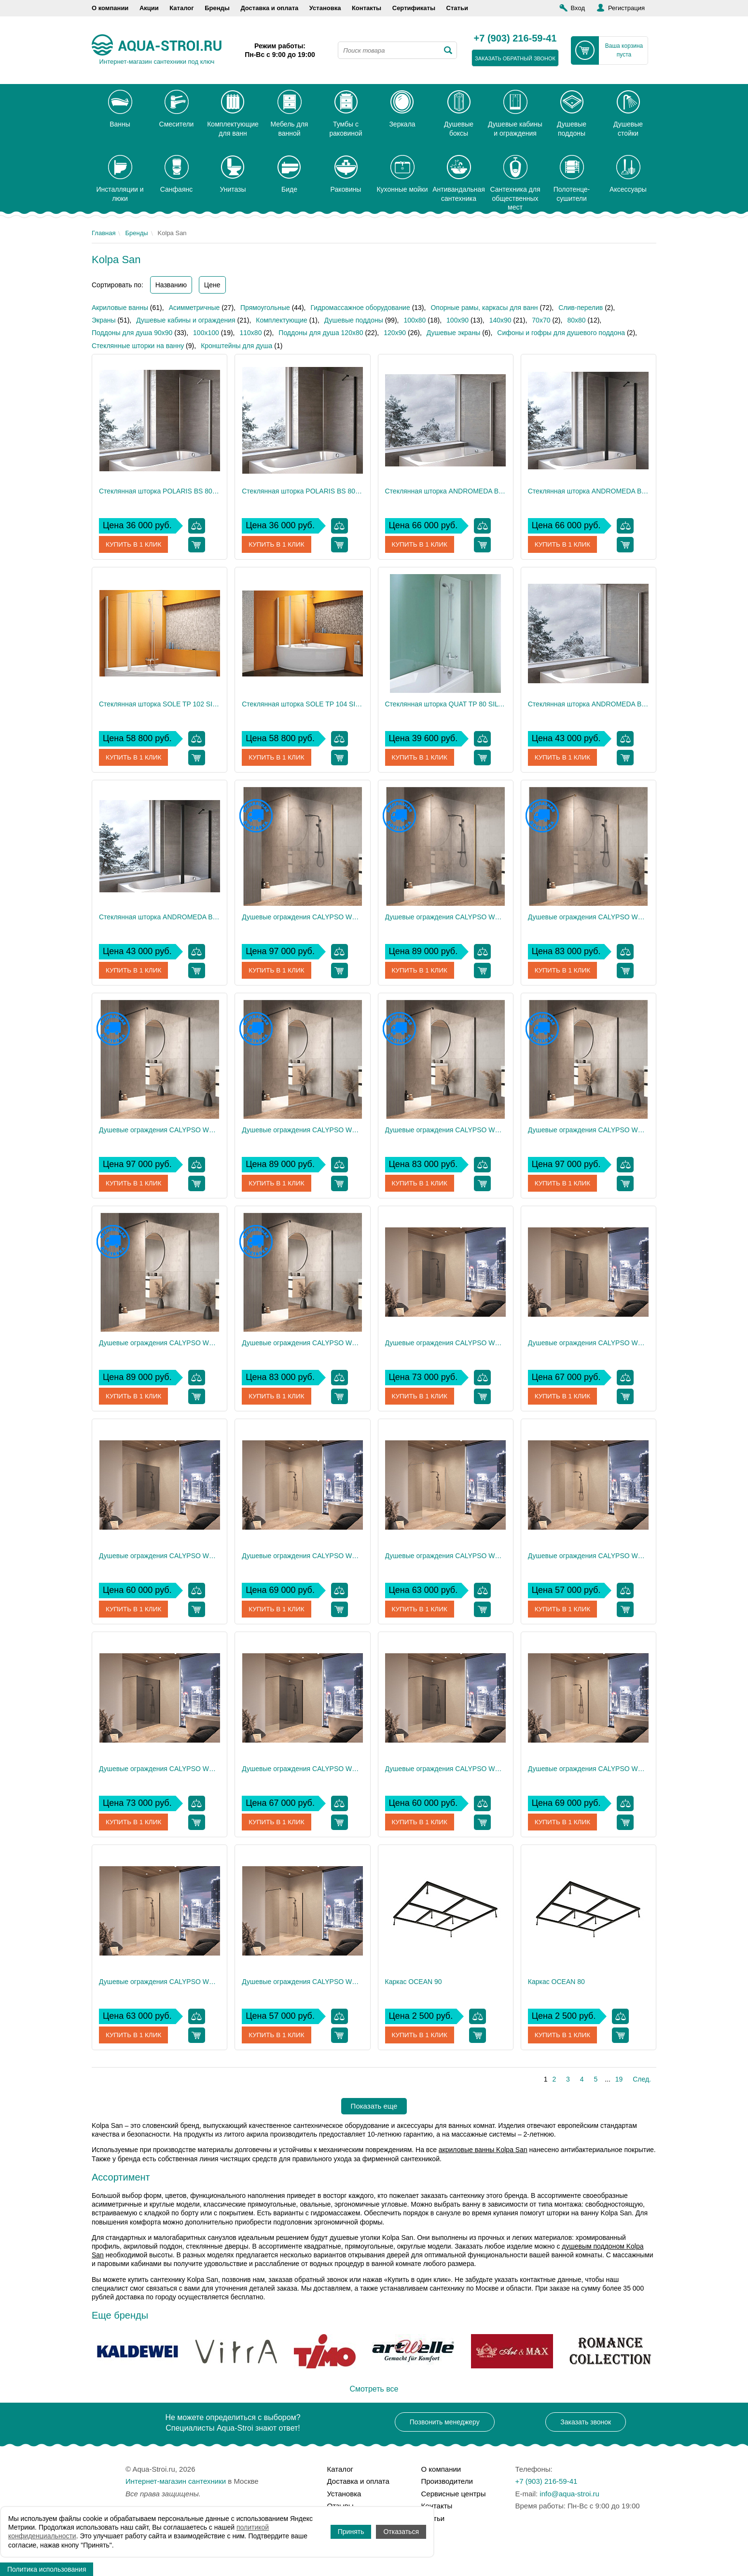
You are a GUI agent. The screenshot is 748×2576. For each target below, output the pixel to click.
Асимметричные (194, 307)
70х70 (541, 320)
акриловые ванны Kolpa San (483, 2150)
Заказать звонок (585, 2422)
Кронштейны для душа (236, 346)
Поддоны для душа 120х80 (320, 333)
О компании (110, 8)
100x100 (206, 333)
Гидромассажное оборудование (360, 307)
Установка (325, 8)
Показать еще (374, 2106)
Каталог (181, 8)
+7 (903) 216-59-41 (515, 38)
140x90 (500, 320)
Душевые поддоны (353, 320)
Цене (212, 285)
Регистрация (626, 8)
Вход (578, 8)
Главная (103, 233)
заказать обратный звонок (515, 58)
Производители (447, 2481)
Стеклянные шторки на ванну (138, 346)
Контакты (366, 8)
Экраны (104, 320)
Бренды (217, 8)
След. (642, 2079)
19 (619, 2079)
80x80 (576, 320)
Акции (149, 8)
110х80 (250, 333)
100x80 (414, 320)
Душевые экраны (454, 333)
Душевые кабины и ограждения (185, 320)
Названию (171, 285)
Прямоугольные (265, 307)
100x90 (457, 320)
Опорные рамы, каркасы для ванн (484, 307)
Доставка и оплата (269, 8)
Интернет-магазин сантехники (175, 2481)
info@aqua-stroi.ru (569, 2494)
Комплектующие (281, 320)
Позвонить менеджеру (445, 2422)
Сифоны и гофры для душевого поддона (561, 333)
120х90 (395, 333)
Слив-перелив (580, 307)
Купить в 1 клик (134, 545)
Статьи (457, 8)
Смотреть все (373, 2389)
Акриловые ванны (120, 307)
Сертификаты (413, 8)
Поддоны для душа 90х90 (132, 333)
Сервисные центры (453, 2494)
